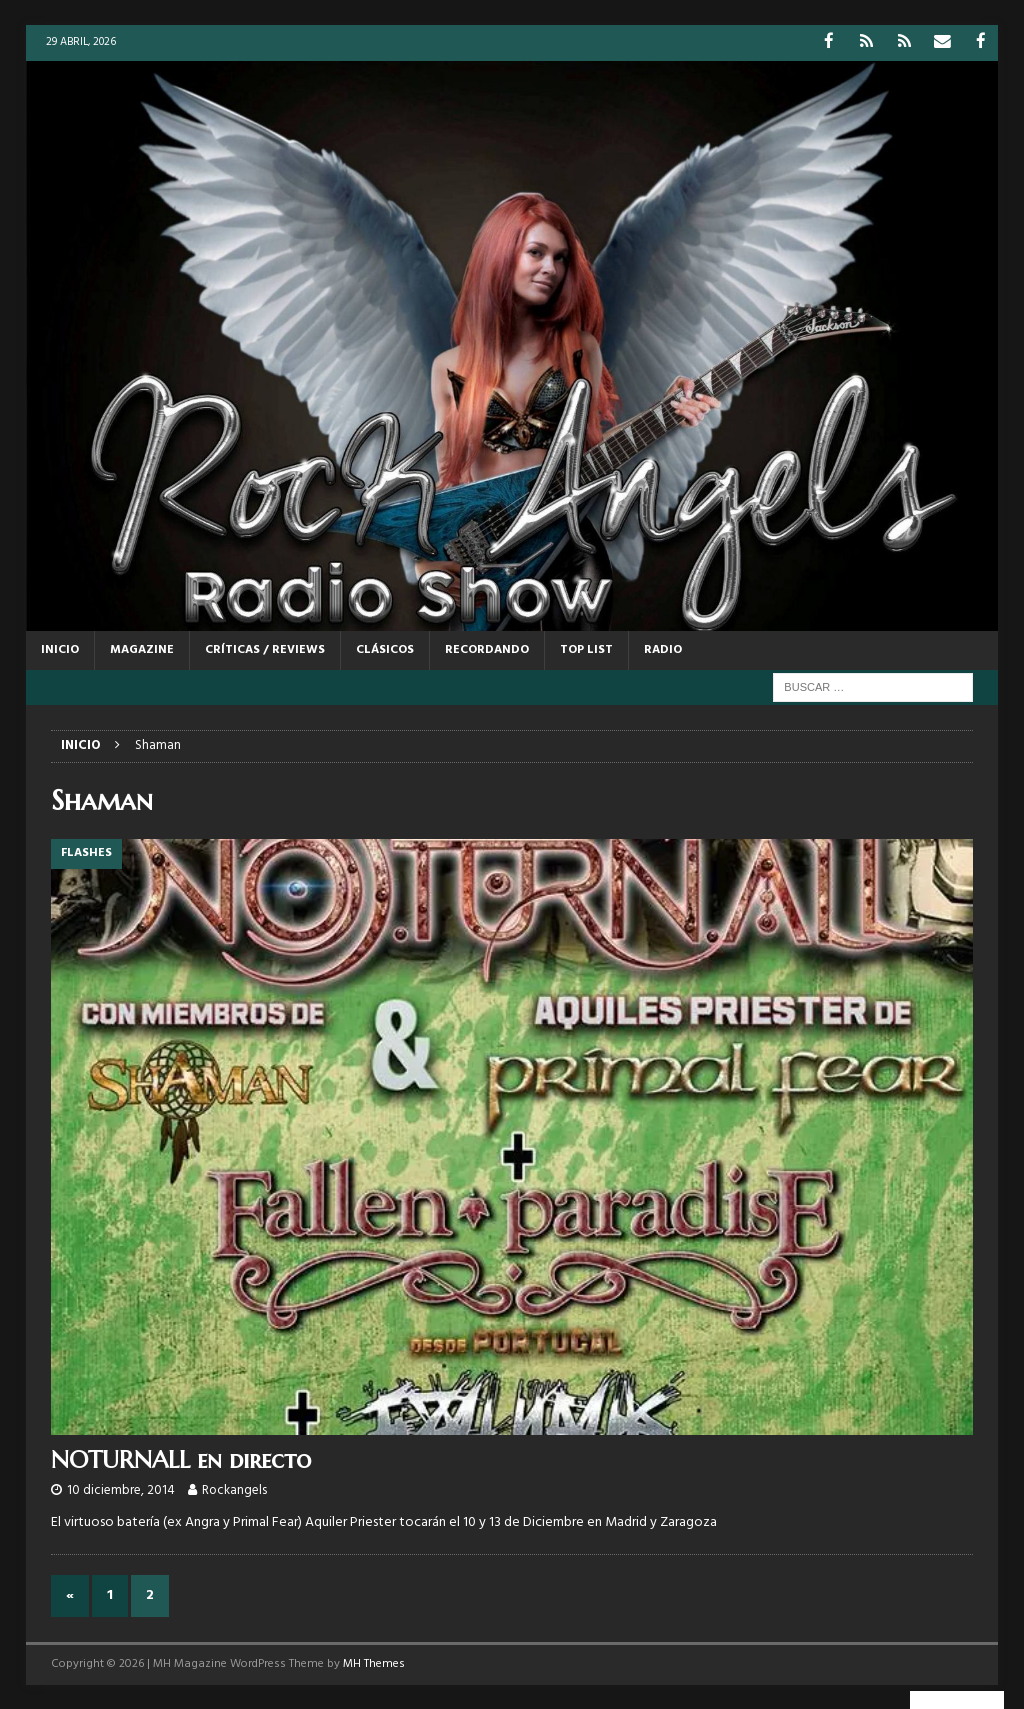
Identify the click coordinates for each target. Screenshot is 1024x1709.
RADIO (663, 649)
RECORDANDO (487, 649)
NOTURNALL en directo (181, 1459)
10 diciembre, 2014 (121, 1489)
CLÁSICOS (385, 649)
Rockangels (234, 1489)
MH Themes (374, 1663)
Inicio (60, 649)
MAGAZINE (142, 649)
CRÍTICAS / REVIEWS (265, 649)
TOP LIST (586, 649)
